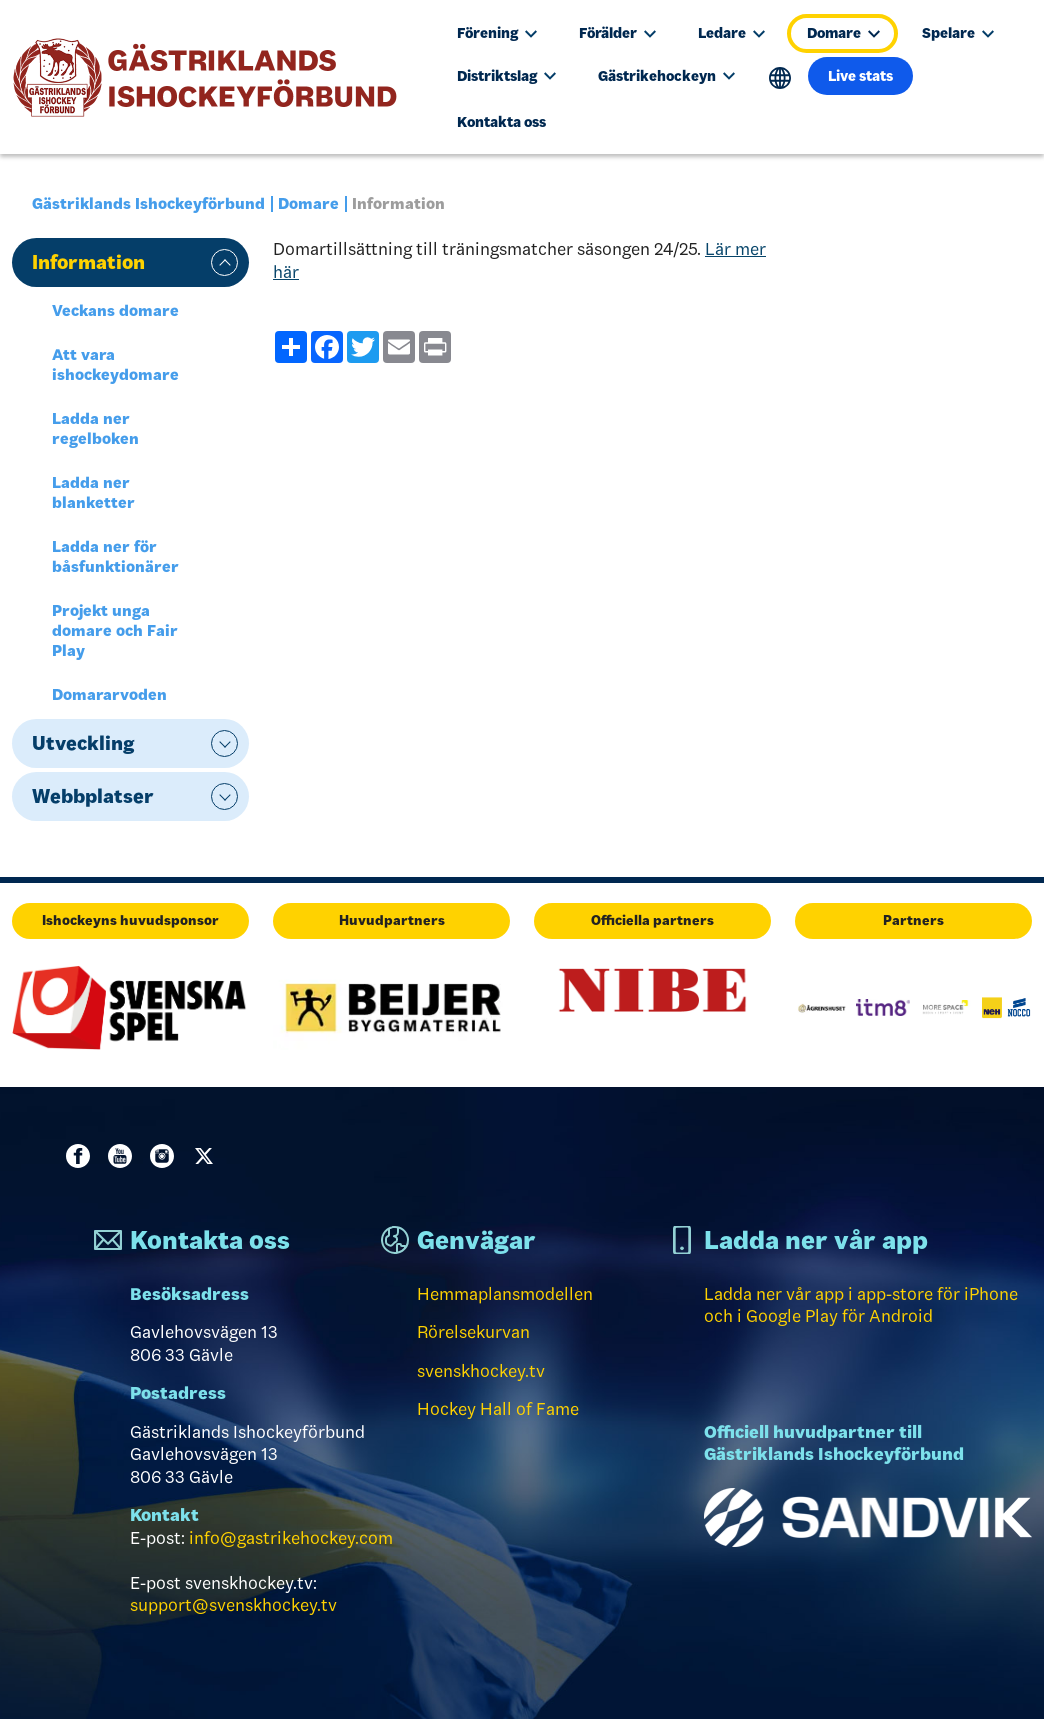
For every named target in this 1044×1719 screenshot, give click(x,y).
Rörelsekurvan (473, 1332)
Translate (780, 78)
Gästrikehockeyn (666, 76)
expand (224, 262)
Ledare (731, 33)
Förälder (617, 33)
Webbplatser (93, 796)
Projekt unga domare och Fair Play (115, 630)
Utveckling (83, 743)
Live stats (860, 76)
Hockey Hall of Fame (498, 1409)
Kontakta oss (501, 122)
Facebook (82, 1156)
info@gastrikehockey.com (291, 1538)
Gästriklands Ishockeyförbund (148, 203)
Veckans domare (115, 310)
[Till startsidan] (213, 78)
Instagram (166, 1156)
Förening (497, 33)
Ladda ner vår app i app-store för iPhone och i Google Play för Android (861, 1305)
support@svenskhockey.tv (233, 1605)
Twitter (208, 1156)
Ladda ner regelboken (95, 428)
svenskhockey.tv (481, 1371)
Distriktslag (506, 76)
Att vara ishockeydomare (115, 364)
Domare (843, 33)
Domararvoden (109, 694)
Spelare (958, 33)
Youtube (124, 1156)
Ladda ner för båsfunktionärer (115, 556)
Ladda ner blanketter (93, 492)
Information (88, 262)
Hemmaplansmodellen (505, 1294)
